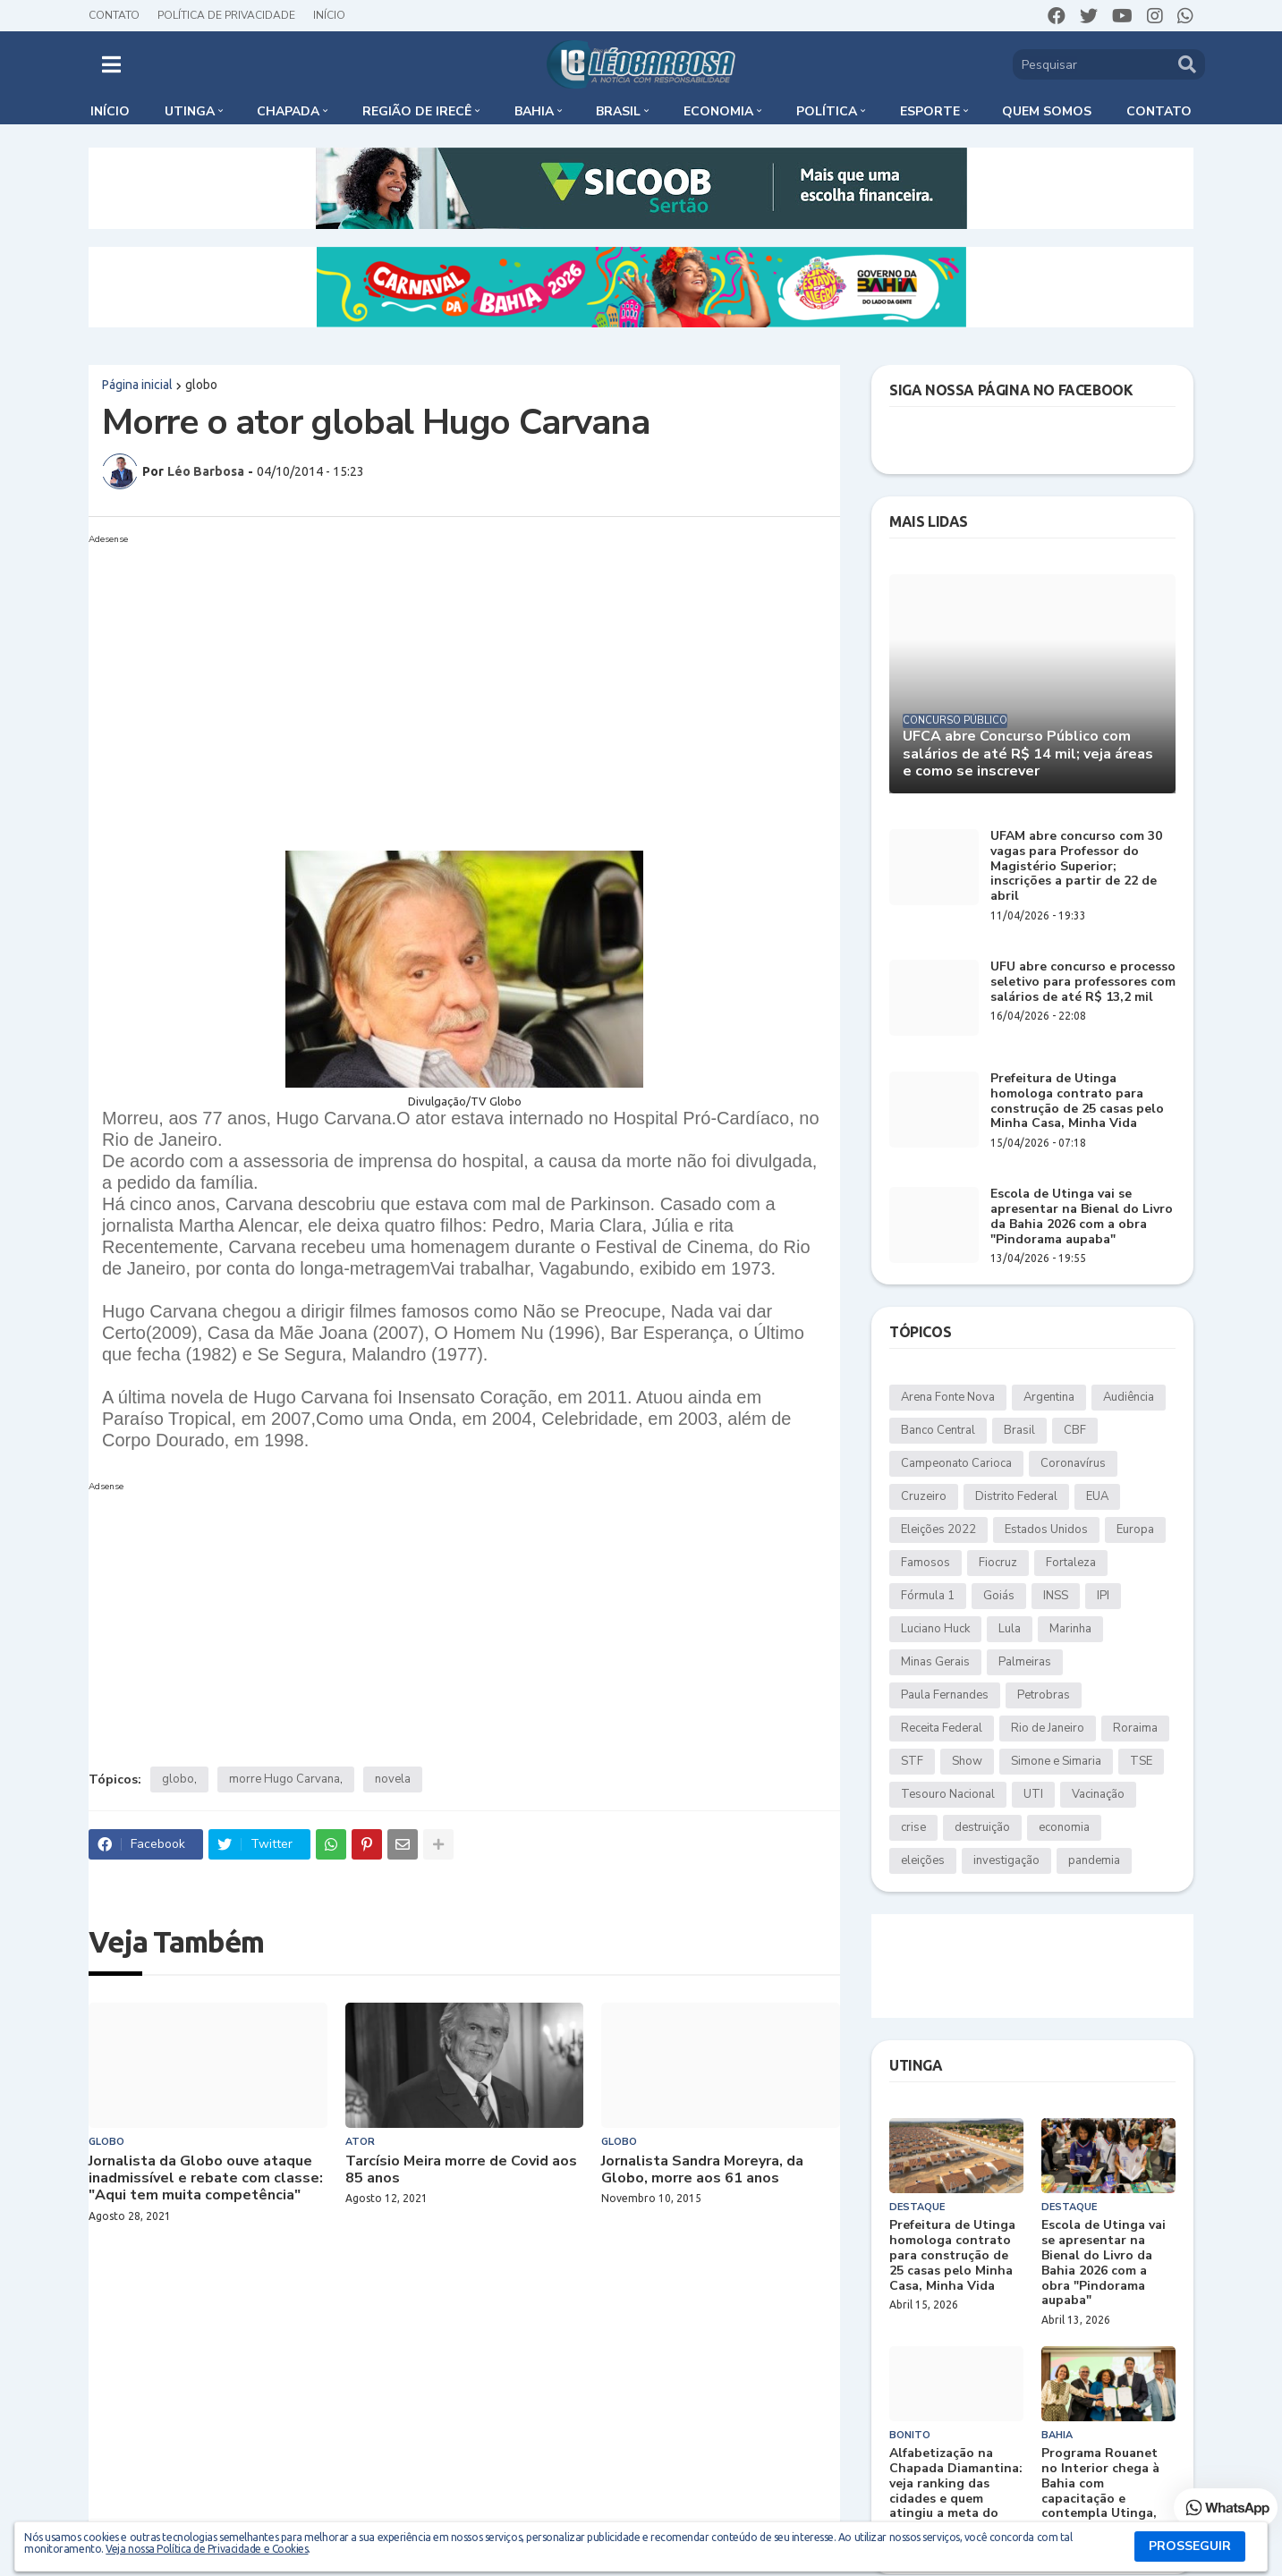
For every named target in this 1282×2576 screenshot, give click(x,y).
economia (1064, 1827)
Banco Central (938, 1430)
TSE (1141, 1761)
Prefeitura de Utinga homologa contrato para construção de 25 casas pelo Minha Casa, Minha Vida (1077, 1101)
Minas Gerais (935, 1662)
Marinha (1070, 1629)
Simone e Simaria (1056, 1761)
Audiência (1128, 1397)
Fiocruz (998, 1563)
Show (967, 1761)
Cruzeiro (924, 1496)
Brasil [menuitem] (618, 111)
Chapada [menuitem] (288, 111)
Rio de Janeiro (1047, 1728)
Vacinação (1098, 1794)
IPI (1103, 1596)
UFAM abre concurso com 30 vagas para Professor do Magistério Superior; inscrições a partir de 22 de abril (1076, 866)
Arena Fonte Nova (948, 1397)
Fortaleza (1071, 1563)
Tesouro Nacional (948, 1794)
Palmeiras (1024, 1662)
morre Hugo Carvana (284, 1779)
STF (912, 1761)
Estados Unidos (1046, 1529)
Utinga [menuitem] (190, 111)
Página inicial (137, 384)
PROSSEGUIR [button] (1190, 2546)
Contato (114, 15)
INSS (1055, 1596)
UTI (1033, 1794)
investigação (1006, 1860)
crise (913, 1827)
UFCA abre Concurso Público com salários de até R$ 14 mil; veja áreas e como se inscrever (1028, 754)
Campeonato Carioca (956, 1463)
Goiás (999, 1596)
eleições (923, 1860)
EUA (1097, 1496)
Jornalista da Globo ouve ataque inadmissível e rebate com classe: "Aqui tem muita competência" (206, 2179)
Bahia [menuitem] (534, 111)
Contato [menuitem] (1159, 111)
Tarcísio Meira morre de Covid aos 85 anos (461, 2170)
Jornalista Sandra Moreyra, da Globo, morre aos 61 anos (702, 2170)
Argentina (1048, 1397)
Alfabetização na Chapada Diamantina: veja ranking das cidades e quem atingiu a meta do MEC (956, 2491)
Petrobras (1043, 1695)
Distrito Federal (1016, 1496)
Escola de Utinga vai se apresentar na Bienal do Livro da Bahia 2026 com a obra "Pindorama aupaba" (1081, 1217)
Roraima (1135, 1728)
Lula (1009, 1629)
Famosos (925, 1563)
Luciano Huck (935, 1629)
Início (329, 15)
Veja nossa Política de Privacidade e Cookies (207, 2549)
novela (393, 1779)
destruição (982, 1827)
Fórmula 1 (928, 1596)
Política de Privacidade (226, 15)
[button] (111, 64)
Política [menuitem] (826, 111)
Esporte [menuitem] (930, 111)
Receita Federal (941, 1728)
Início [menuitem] (110, 111)
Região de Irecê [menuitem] (416, 111)
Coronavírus (1073, 1463)
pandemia (1094, 1860)
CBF (1075, 1430)
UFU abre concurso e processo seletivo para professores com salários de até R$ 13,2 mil (1083, 982)
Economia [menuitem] (718, 111)
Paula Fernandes (945, 1695)
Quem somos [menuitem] (1046, 111)
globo (201, 384)
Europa (1135, 1529)
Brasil (1019, 1430)
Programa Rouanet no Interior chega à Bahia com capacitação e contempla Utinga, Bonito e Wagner (1100, 2491)
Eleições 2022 (938, 1529)
